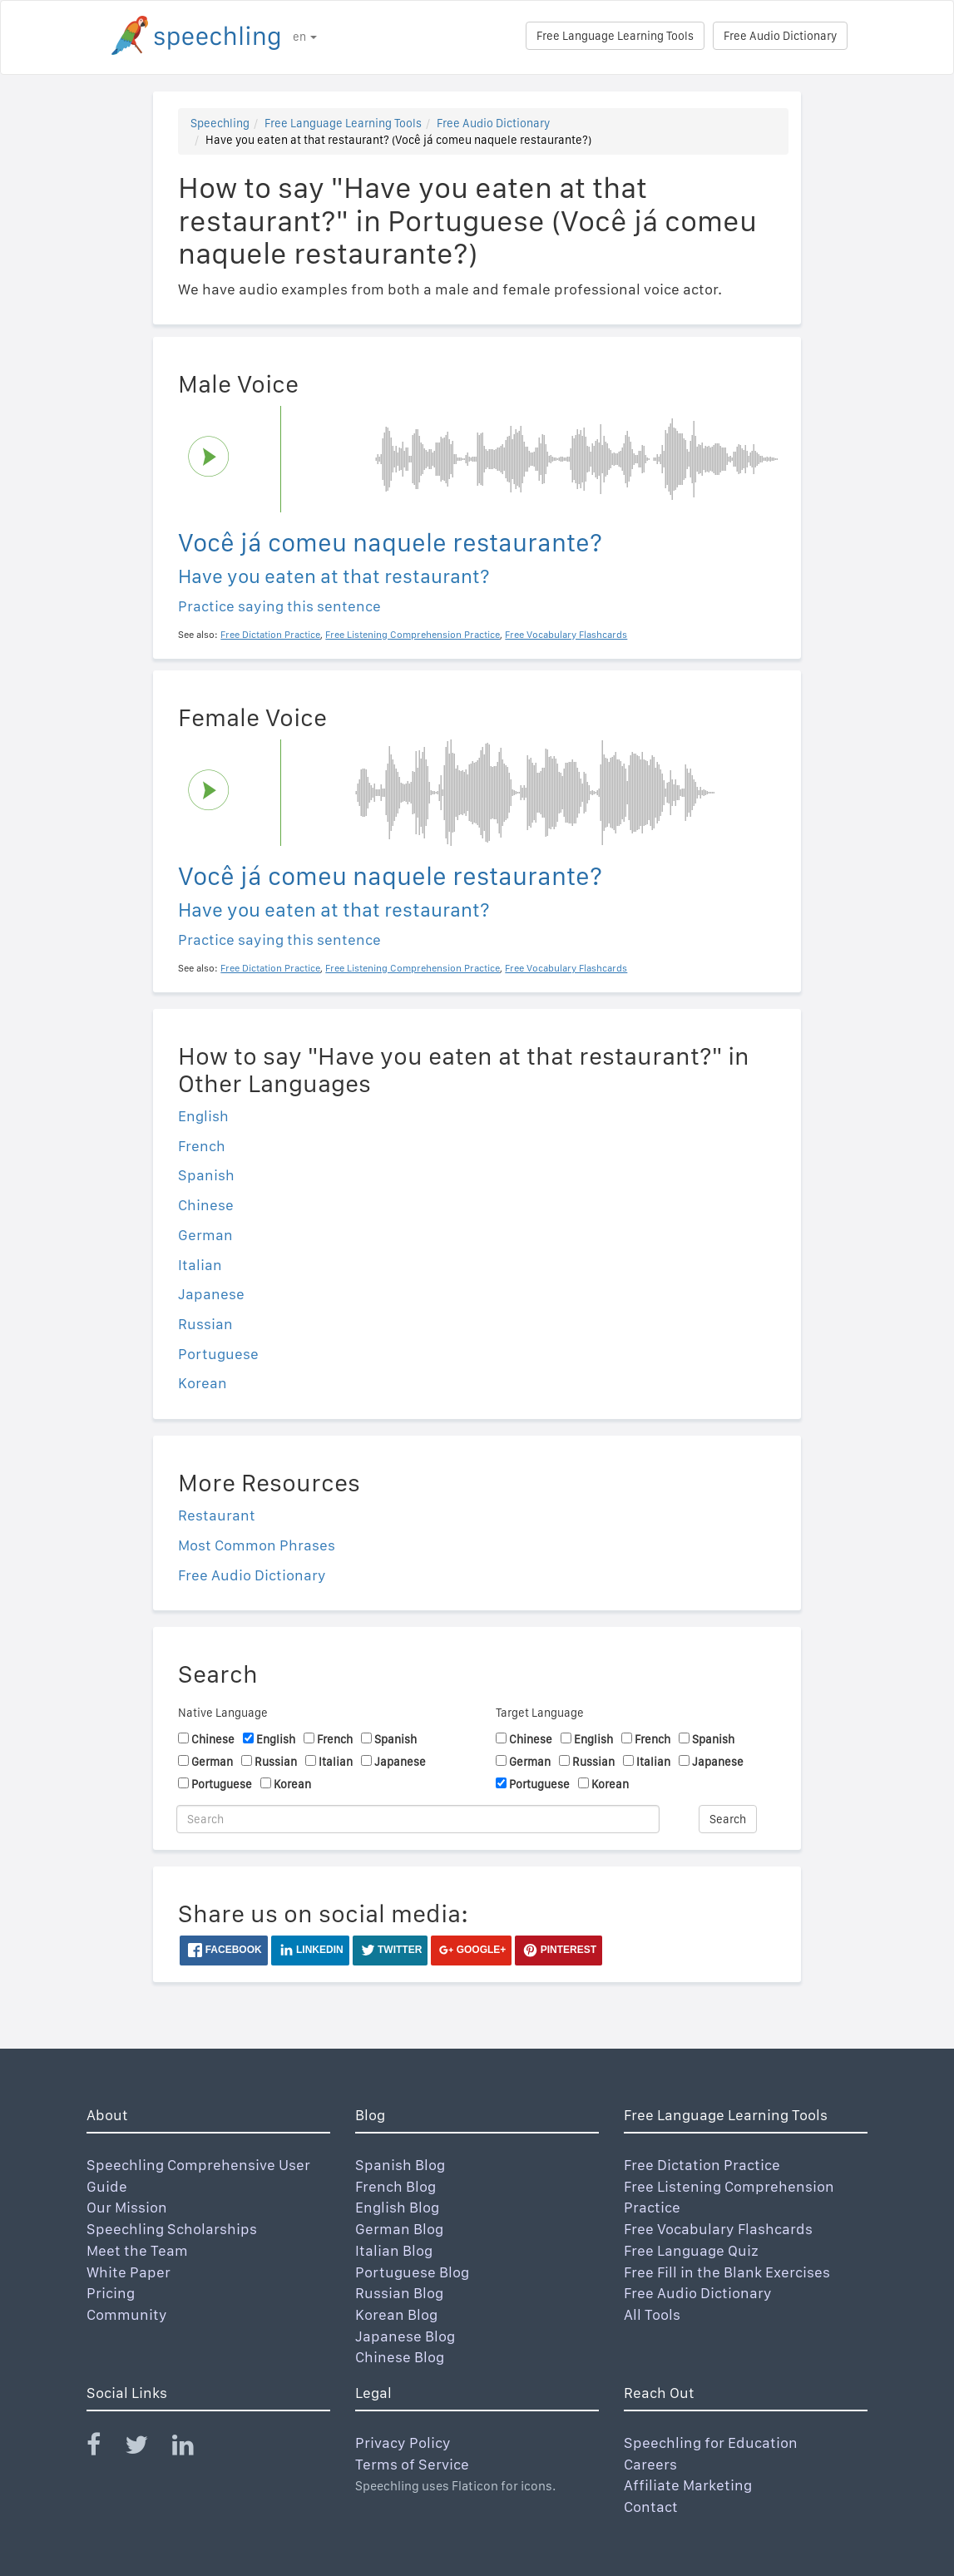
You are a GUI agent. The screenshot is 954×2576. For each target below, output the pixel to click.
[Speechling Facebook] (104, 2448)
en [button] (305, 36)
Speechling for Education (711, 2442)
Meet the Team (137, 2250)
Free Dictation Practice (702, 2164)
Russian (205, 1323)
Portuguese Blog (412, 2272)
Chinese (206, 1205)
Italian (200, 1264)
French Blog (395, 2186)
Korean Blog (396, 2314)
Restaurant (216, 1515)
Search (727, 1819)
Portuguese (218, 1353)
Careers (650, 2464)
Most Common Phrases (256, 1545)
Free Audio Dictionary (780, 35)
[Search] (418, 1819)
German (205, 1235)
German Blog (399, 2228)
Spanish (206, 1175)
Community (127, 2314)
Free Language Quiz (691, 2250)
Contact (651, 2506)
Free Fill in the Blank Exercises (727, 2272)
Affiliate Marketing (688, 2485)
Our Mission (127, 2207)
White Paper (129, 2272)
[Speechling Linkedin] (193, 2448)
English (203, 1116)
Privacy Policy (403, 2442)
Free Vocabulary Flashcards (718, 2228)
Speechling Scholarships (172, 2228)
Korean (202, 1383)
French (201, 1146)
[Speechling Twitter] (147, 2448)
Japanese (211, 1294)
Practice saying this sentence (279, 606)
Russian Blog (399, 2293)
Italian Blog (394, 2250)
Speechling (220, 123)
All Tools (652, 2314)
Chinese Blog (399, 2357)
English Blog (397, 2207)
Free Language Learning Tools (615, 35)
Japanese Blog (405, 2336)
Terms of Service (412, 2464)
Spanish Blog (400, 2164)
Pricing (111, 2293)
